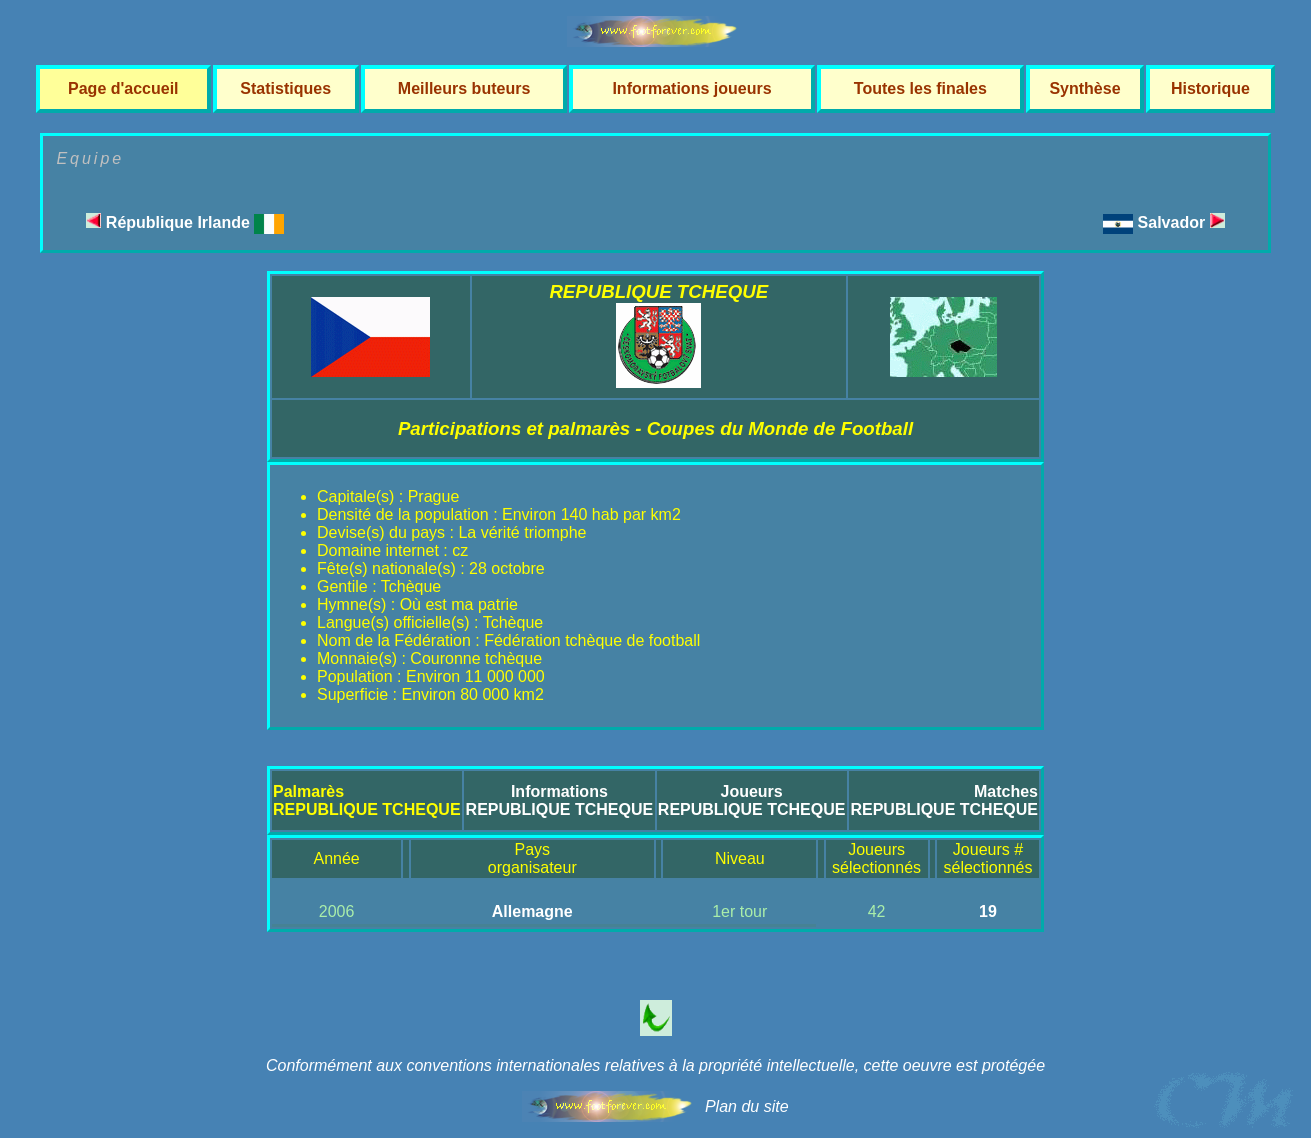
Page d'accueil (123, 88)
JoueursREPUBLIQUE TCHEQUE (752, 800)
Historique (1210, 88)
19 (988, 911)
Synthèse (1084, 88)
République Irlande (185, 222)
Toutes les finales (920, 88)
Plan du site (747, 1106)
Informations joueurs (691, 88)
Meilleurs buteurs (464, 88)
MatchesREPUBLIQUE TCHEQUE (944, 800)
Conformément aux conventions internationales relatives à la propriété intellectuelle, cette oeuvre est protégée (655, 1065)
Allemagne (532, 911)
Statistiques (285, 88)
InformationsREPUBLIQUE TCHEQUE (560, 800)
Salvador (1181, 222)
